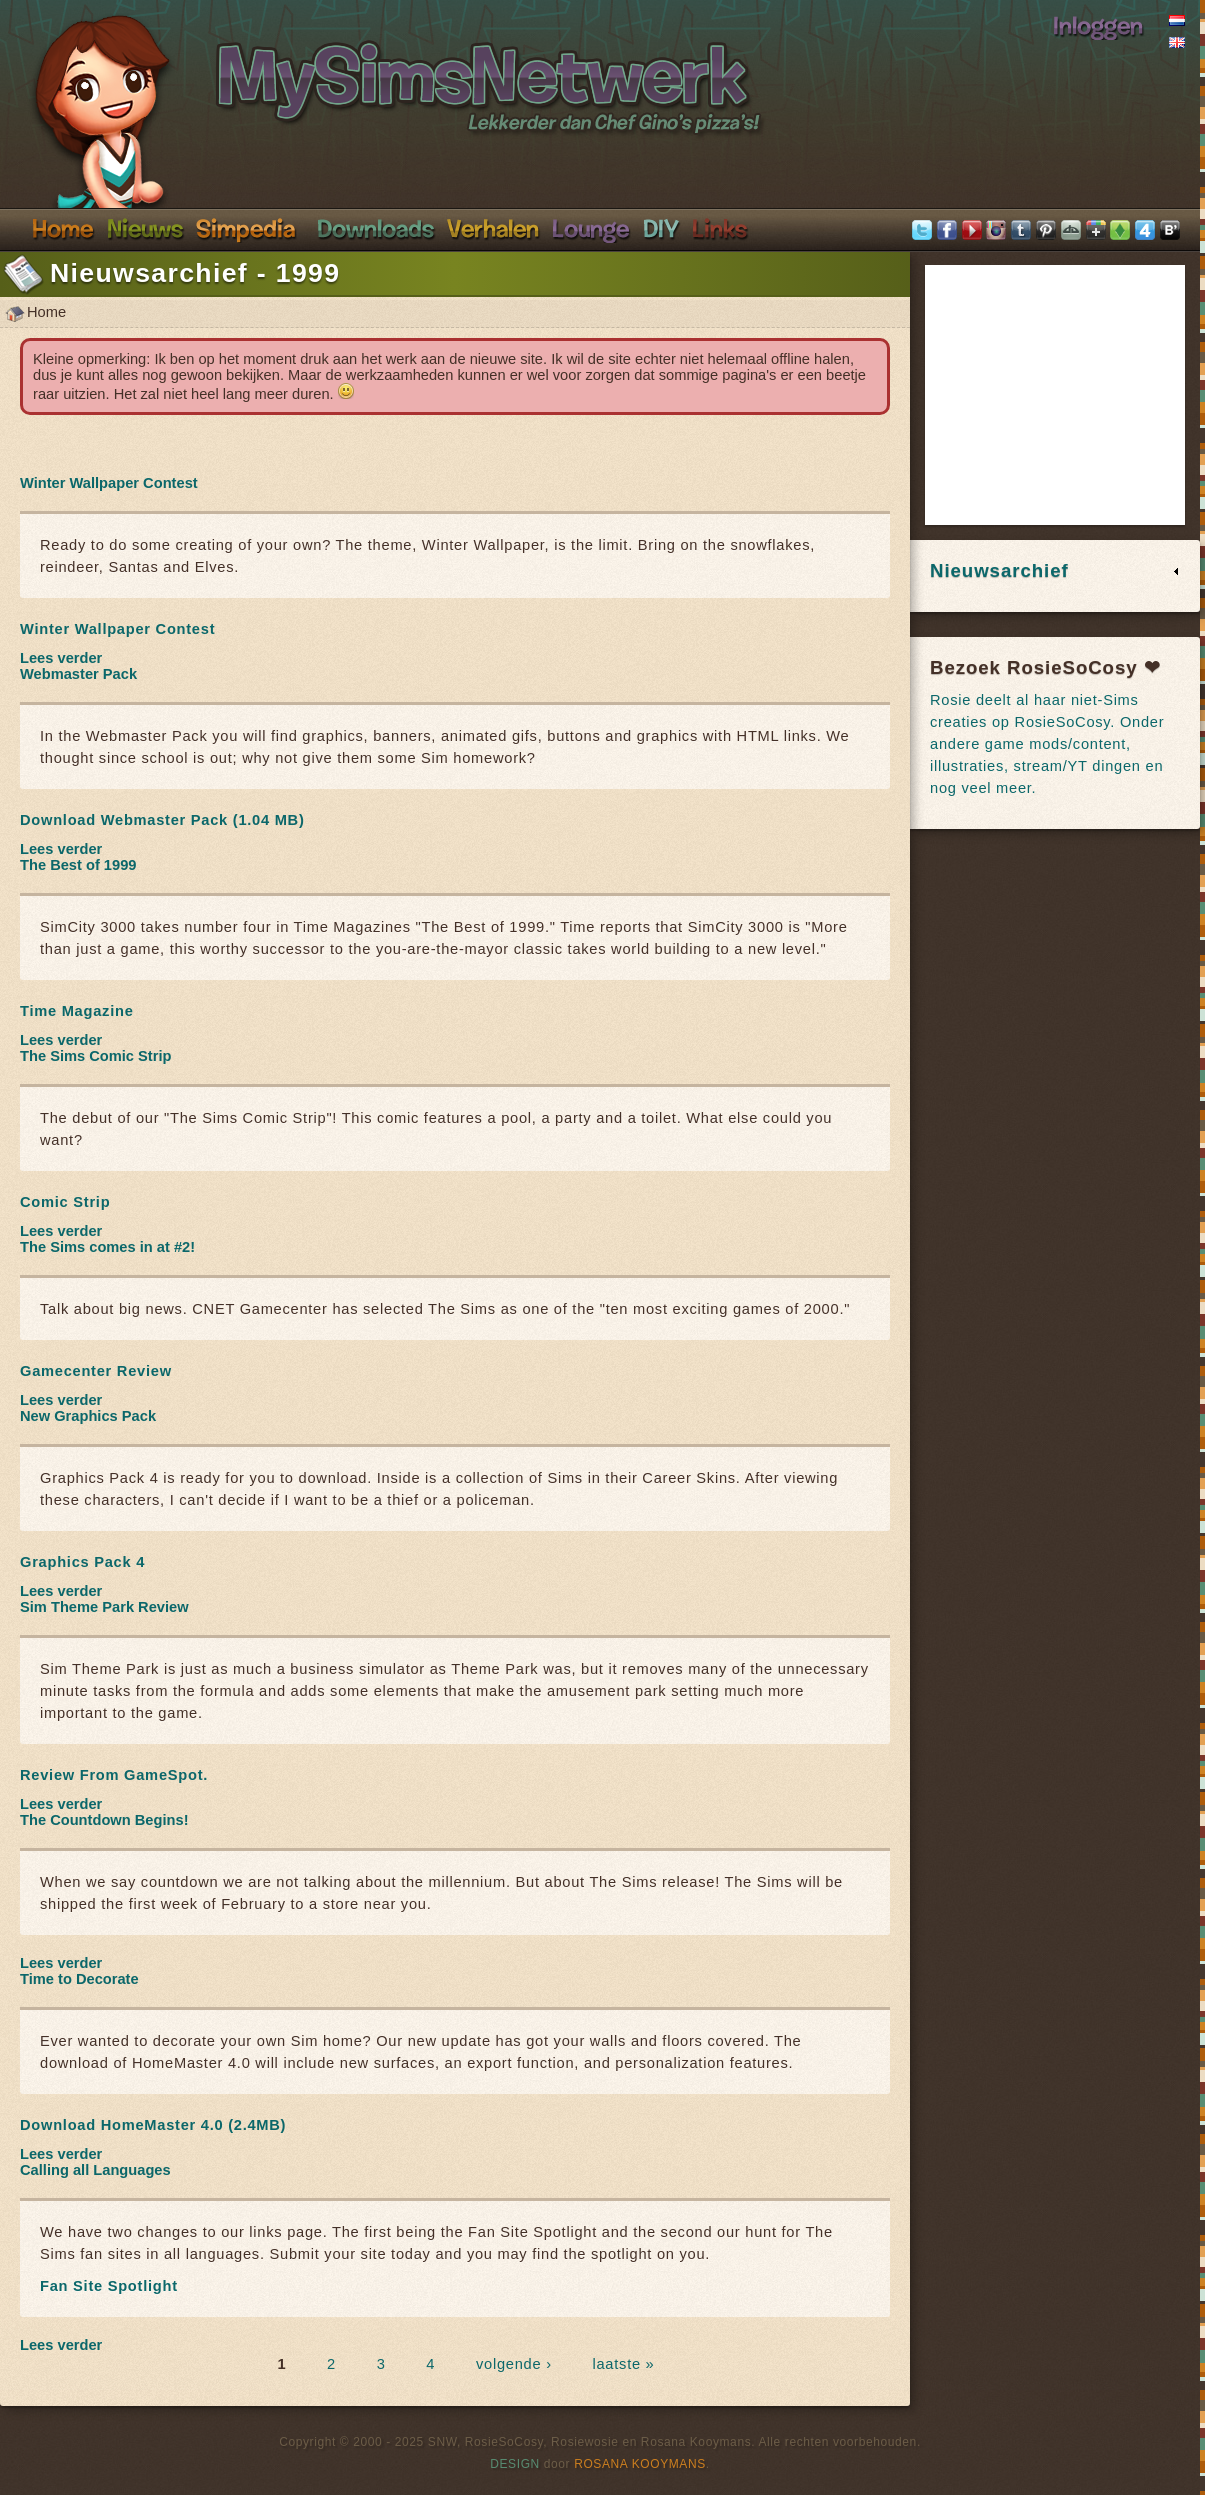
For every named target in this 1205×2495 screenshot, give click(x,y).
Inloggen (1098, 25)
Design (515, 2464)
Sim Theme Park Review (104, 1607)
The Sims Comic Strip (95, 1056)
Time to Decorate (79, 1979)
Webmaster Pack (78, 674)
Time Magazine (77, 1011)
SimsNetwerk (366, 68)
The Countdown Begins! (104, 1820)
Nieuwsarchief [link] (999, 570)
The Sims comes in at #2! (107, 1247)
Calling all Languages (95, 2170)
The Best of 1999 (78, 865)
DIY (661, 228)
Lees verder (61, 658)
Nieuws (145, 228)
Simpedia (245, 228)
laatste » (624, 2364)
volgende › (514, 2364)
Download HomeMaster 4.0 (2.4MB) (153, 2125)
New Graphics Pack (88, 1416)
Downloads (375, 228)
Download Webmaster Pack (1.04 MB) (162, 820)
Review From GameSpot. (114, 1775)
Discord (591, 228)
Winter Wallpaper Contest (109, 483)
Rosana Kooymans (640, 2464)
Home (63, 228)
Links (719, 228)
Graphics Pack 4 (82, 1562)
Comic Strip (65, 1202)
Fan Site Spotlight (109, 2286)
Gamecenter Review (96, 1371)
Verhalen (493, 228)
